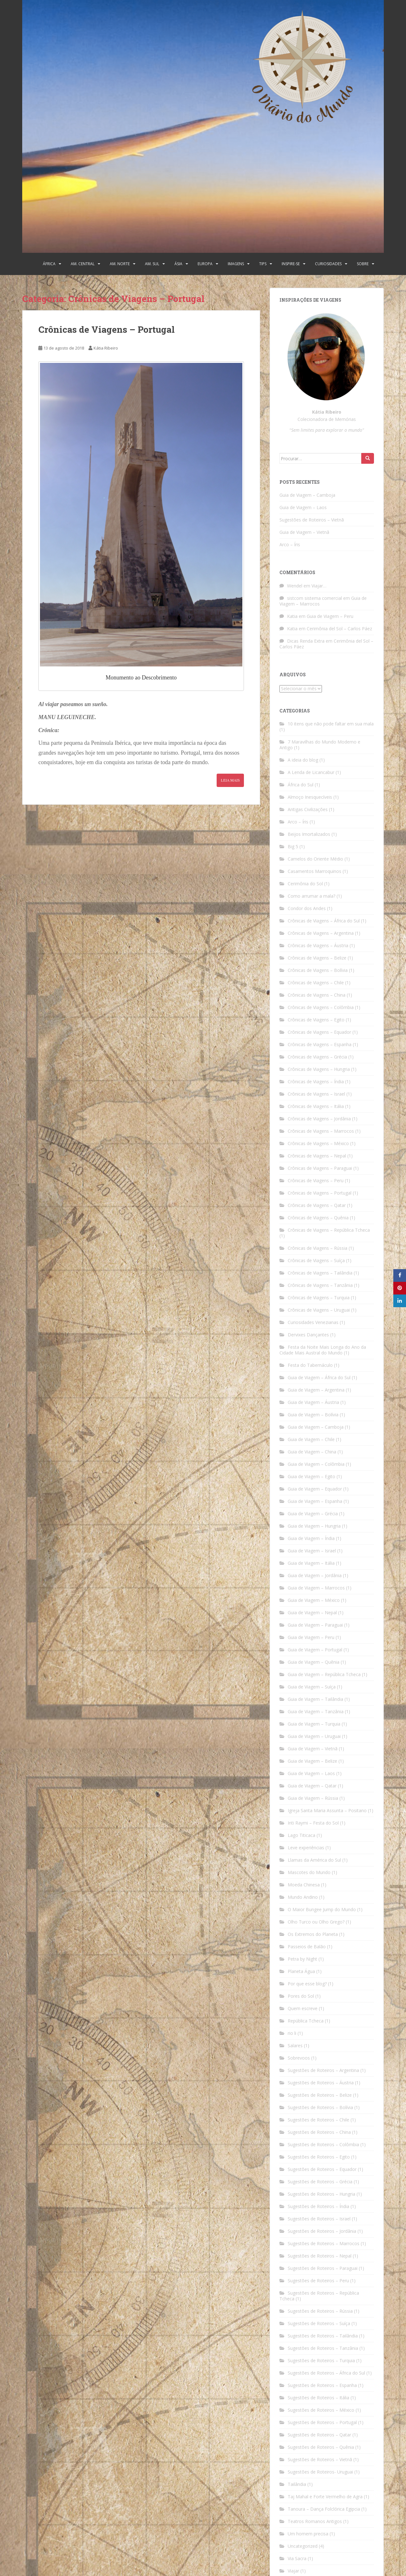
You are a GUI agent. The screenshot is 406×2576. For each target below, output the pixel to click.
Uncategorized (303, 2546)
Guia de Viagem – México (314, 1600)
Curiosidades (328, 263)
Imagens (236, 263)
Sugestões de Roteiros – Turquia (321, 2360)
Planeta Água (301, 1971)
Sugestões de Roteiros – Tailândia (323, 2336)
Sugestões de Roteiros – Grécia (320, 2182)
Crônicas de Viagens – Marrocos (321, 1131)
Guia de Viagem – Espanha (315, 1501)
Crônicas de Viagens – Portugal (106, 329)
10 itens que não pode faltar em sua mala (331, 724)
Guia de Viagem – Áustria (313, 1402)
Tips (262, 263)
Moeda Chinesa (304, 1885)
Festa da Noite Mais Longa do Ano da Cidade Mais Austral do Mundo (322, 1350)
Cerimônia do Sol (305, 884)
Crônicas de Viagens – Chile (316, 983)
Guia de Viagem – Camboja (307, 495)
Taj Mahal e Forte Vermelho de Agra (325, 2497)
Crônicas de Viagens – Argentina (321, 933)
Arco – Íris (289, 544)
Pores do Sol (301, 1996)
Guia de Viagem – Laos (303, 507)
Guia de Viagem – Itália (311, 1563)
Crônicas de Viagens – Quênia (318, 1218)
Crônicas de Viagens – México (318, 1143)
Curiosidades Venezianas (313, 1322)
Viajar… (318, 586)
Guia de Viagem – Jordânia (315, 1575)
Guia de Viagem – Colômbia (316, 1464)
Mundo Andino (303, 1897)
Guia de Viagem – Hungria (314, 1526)
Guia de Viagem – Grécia (313, 1514)
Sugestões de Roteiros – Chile (318, 2120)
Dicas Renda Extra (305, 641)
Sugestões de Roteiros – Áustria (321, 2083)
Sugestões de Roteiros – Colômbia (323, 2144)
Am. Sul (152, 263)
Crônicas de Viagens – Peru (316, 1180)
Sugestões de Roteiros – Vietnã (311, 520)
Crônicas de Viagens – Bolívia (318, 970)
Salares (295, 2045)
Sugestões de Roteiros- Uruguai (320, 2472)
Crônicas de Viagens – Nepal (317, 1156)
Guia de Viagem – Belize (312, 1761)
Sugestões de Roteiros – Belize (320, 2095)
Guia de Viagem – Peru (330, 616)
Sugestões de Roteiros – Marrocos (323, 2243)
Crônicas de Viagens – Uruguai (319, 1310)
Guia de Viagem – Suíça (312, 1687)
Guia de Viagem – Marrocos (316, 1588)
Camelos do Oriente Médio (315, 859)
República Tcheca (306, 2021)
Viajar (293, 2571)
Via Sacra (297, 2558)
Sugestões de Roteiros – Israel (319, 2219)
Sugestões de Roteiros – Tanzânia (323, 2348)
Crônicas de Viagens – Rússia (317, 1248)
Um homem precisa (308, 2534)
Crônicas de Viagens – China (316, 995)
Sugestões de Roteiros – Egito (319, 2157)
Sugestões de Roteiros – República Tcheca (319, 2296)
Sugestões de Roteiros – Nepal (319, 2256)
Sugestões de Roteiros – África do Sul (326, 2373)
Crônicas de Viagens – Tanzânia (320, 1285)
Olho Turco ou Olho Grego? (316, 1922)
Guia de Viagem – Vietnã (304, 532)
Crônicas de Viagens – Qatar (317, 1205)
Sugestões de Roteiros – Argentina (323, 2070)
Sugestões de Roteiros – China (319, 2132)
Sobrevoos (299, 2058)
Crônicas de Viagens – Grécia (317, 1057)
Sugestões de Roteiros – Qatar (319, 2435)
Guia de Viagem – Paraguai (315, 1625)
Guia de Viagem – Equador (315, 1489)
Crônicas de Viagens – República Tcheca (329, 1230)
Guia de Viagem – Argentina (316, 1390)
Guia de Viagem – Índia (311, 1538)
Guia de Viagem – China (312, 1452)
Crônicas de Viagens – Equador (319, 1032)
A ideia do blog (303, 760)
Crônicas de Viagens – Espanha (319, 1044)
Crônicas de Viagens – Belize (317, 958)
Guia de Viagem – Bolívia (313, 1415)
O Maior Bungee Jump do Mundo (322, 1909)
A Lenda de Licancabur (311, 772)
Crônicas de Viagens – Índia (316, 1081)
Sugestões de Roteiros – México (321, 2410)
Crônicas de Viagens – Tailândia (320, 1273)
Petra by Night (302, 1959)
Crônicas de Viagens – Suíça (316, 1260)
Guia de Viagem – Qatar (312, 1786)
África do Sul (300, 785)
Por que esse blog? (307, 1984)
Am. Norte (120, 263)
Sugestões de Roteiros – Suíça (319, 2323)
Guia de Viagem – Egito (311, 1476)
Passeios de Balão (307, 1946)
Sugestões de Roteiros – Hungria (321, 2194)
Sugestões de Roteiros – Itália (318, 2398)
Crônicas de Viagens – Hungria (319, 1069)
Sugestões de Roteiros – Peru (318, 2281)
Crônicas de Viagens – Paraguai (320, 1168)
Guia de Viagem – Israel (312, 1551)
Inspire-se (291, 263)
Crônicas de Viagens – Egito (316, 1020)
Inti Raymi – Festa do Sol (313, 1823)
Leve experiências (306, 1848)
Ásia (178, 263)
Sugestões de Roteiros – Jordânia (322, 2231)
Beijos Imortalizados (309, 834)
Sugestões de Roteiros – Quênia (321, 2447)
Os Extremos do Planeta (313, 1934)
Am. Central (83, 263)
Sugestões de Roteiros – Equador (322, 2169)
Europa (205, 263)
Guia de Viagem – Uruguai (314, 1736)
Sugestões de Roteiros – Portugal (322, 2422)
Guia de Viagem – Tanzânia (316, 1711)
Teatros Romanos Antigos (315, 2521)
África (49, 263)
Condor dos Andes (307, 908)
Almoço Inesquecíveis (310, 797)
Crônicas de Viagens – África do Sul (324, 921)
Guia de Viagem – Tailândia (315, 1699)
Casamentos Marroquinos (314, 871)
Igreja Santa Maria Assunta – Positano (327, 1810)
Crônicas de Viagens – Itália (316, 1106)
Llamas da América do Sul (314, 1860)
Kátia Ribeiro (106, 348)
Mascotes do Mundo (309, 1872)
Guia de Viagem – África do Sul (319, 1377)
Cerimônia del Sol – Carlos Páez (339, 629)
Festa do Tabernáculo (310, 1365)
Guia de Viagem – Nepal (312, 1612)
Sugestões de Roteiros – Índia (318, 2206)
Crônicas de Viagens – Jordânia (319, 1119)
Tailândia (297, 2484)
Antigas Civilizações (308, 809)
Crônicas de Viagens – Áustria (318, 945)
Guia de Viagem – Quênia (313, 1662)
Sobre (363, 263)
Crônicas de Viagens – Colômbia (321, 1007)
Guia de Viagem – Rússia (313, 1798)
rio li (292, 2033)
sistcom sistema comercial (314, 598)
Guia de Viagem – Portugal (315, 1650)
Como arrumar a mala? (311, 896)
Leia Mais (230, 780)
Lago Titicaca (301, 1835)
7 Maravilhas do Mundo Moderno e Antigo (319, 745)
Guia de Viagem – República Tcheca (324, 1674)
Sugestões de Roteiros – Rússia (320, 2311)
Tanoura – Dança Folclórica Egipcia (324, 2509)
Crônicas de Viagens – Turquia (319, 1298)
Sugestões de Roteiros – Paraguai (322, 2268)
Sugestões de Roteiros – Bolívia (320, 2107)
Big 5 (293, 846)
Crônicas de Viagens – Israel (316, 1094)
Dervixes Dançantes (308, 1335)
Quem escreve (303, 2008)
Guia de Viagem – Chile (311, 1439)
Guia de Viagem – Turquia (314, 1724)
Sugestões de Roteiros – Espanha (322, 2385)
